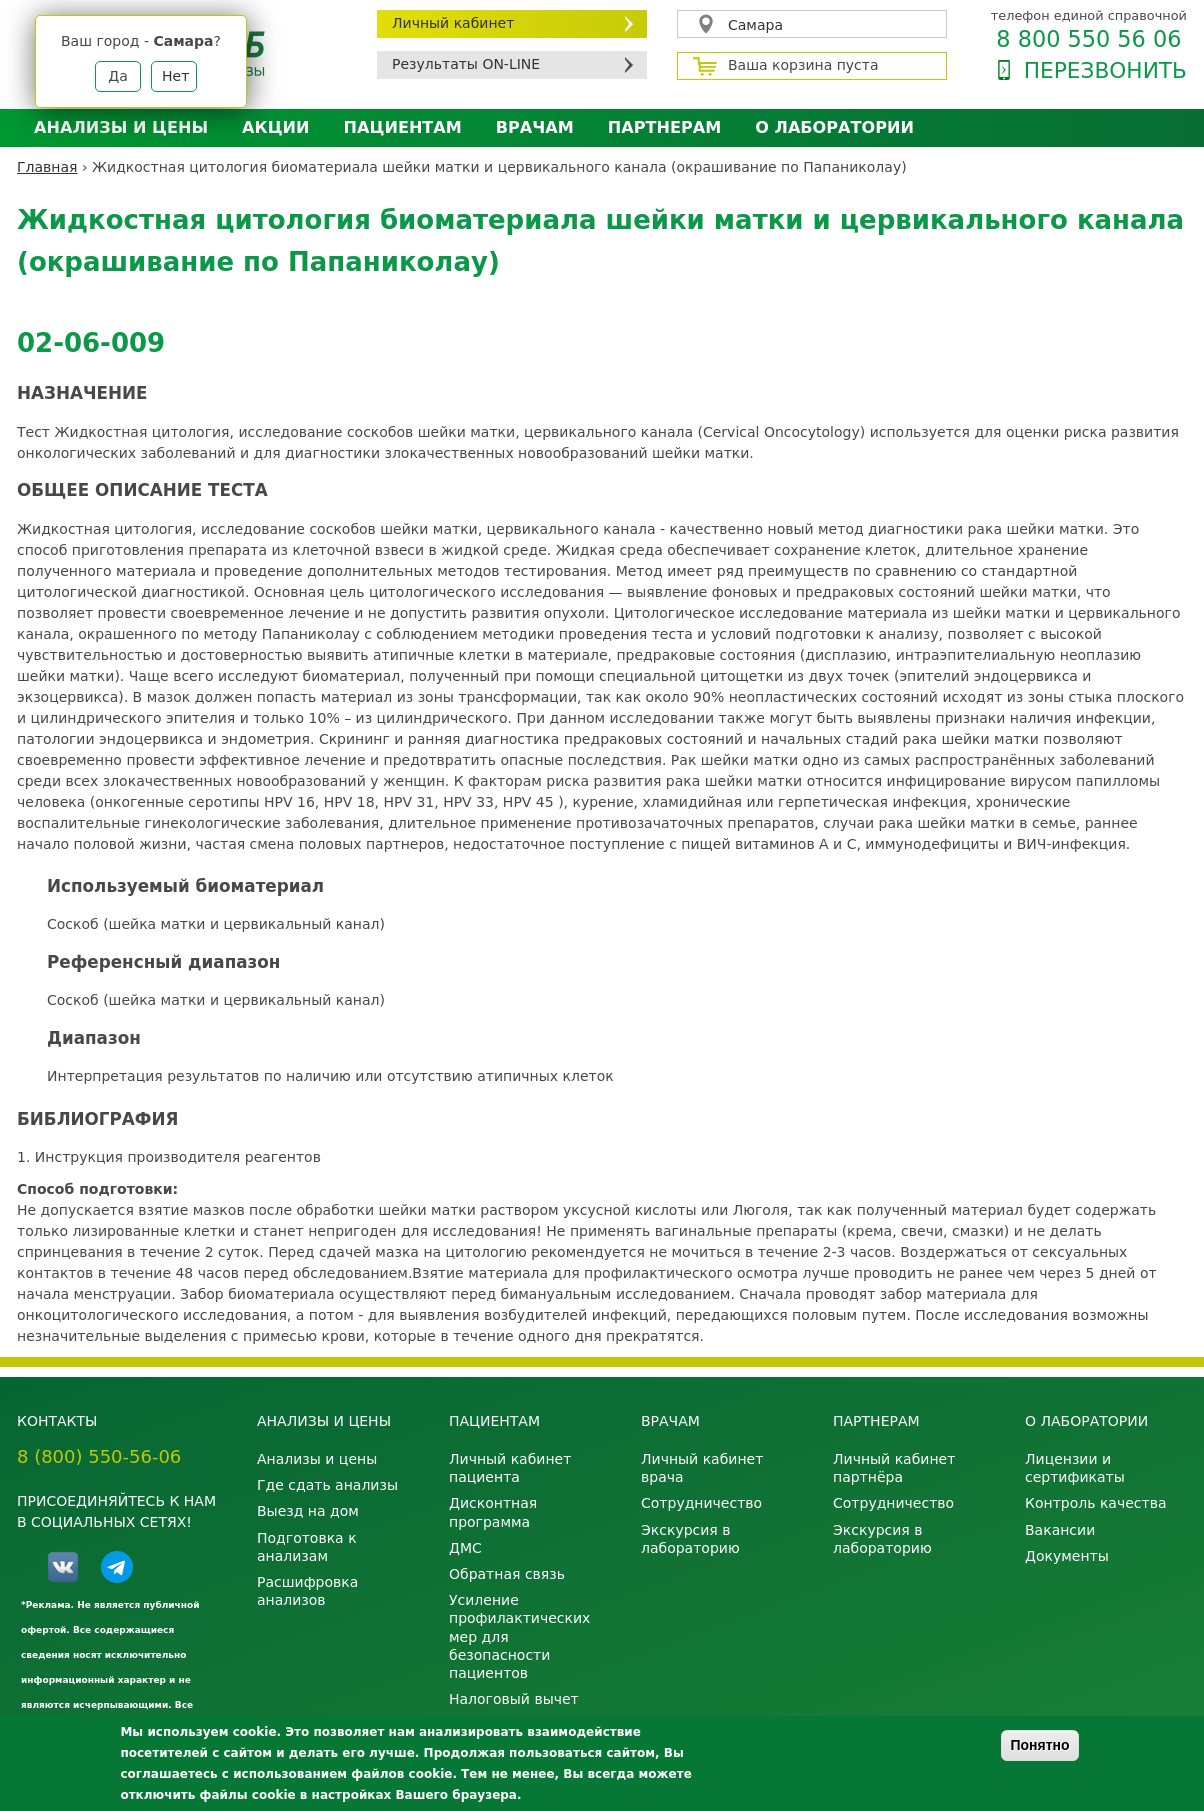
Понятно (1039, 1745)
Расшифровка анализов (307, 1591)
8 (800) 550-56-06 (99, 1456)
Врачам (535, 127)
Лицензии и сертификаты (1075, 1468)
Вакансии (1060, 1530)
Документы (1067, 1556)
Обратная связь (507, 1574)
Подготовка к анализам (307, 1547)
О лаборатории (834, 127)
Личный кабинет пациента (510, 1468)
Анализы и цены (121, 127)
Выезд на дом (308, 1511)
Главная (47, 167)
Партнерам (664, 127)
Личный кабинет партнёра (894, 1468)
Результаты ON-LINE (466, 64)
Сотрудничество (701, 1503)
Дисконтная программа (493, 1512)
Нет (175, 76)
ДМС (465, 1548)
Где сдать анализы (327, 1485)
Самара (755, 25)
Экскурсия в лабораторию (690, 1539)
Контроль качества (1096, 1503)
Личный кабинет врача (702, 1468)
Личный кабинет (453, 23)
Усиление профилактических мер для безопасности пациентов (519, 1636)
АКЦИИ (275, 127)
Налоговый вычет (514, 1699)
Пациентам (403, 127)
